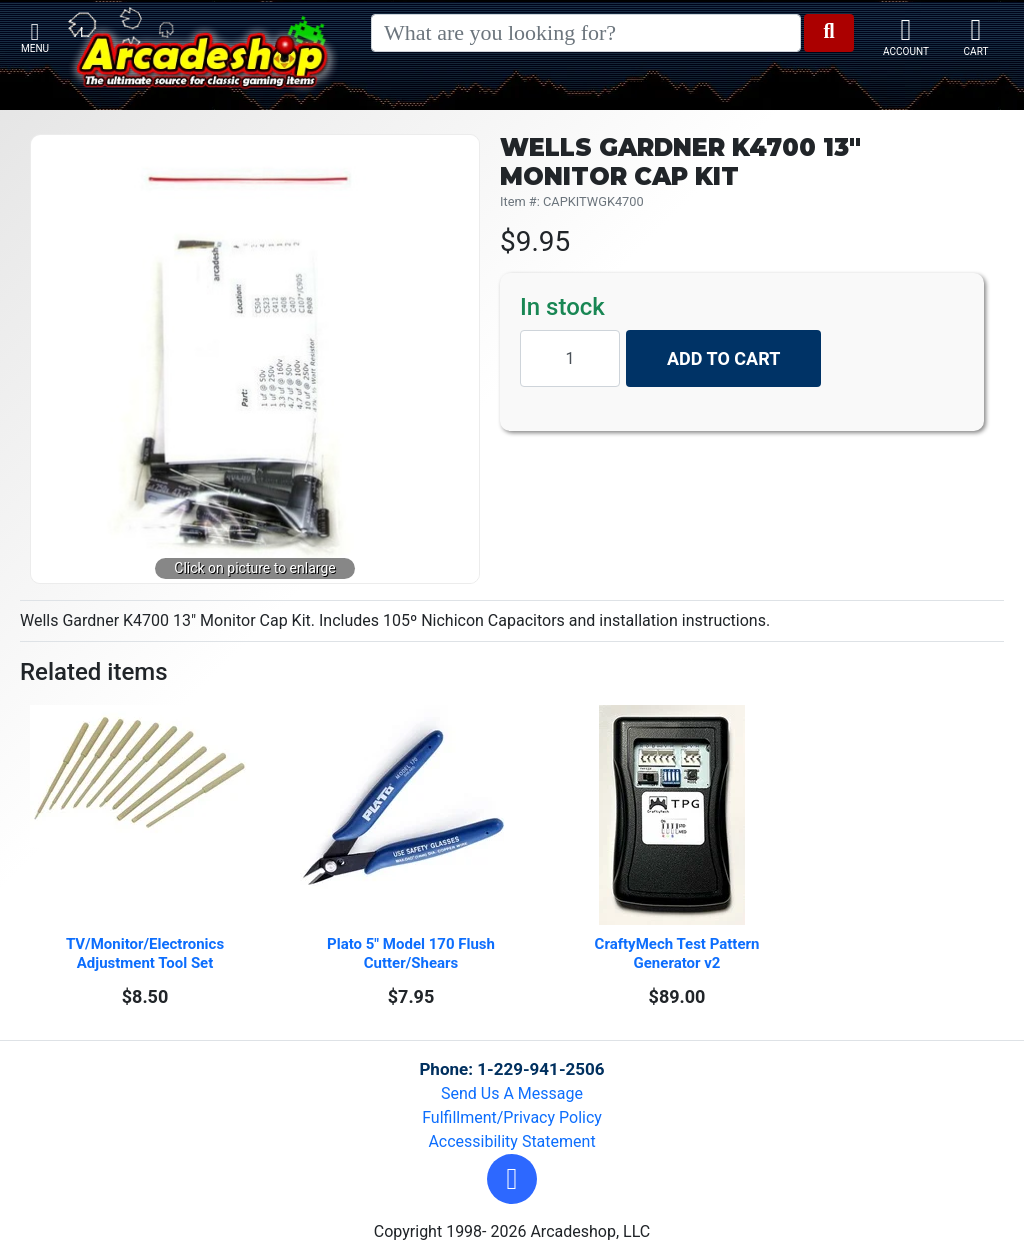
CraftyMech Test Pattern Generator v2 (679, 953)
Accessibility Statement (511, 1141)
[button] (512, 1179)
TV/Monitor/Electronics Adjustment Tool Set (147, 953)
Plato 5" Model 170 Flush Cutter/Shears (413, 953)
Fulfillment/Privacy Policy (512, 1117)
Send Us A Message (512, 1093)
